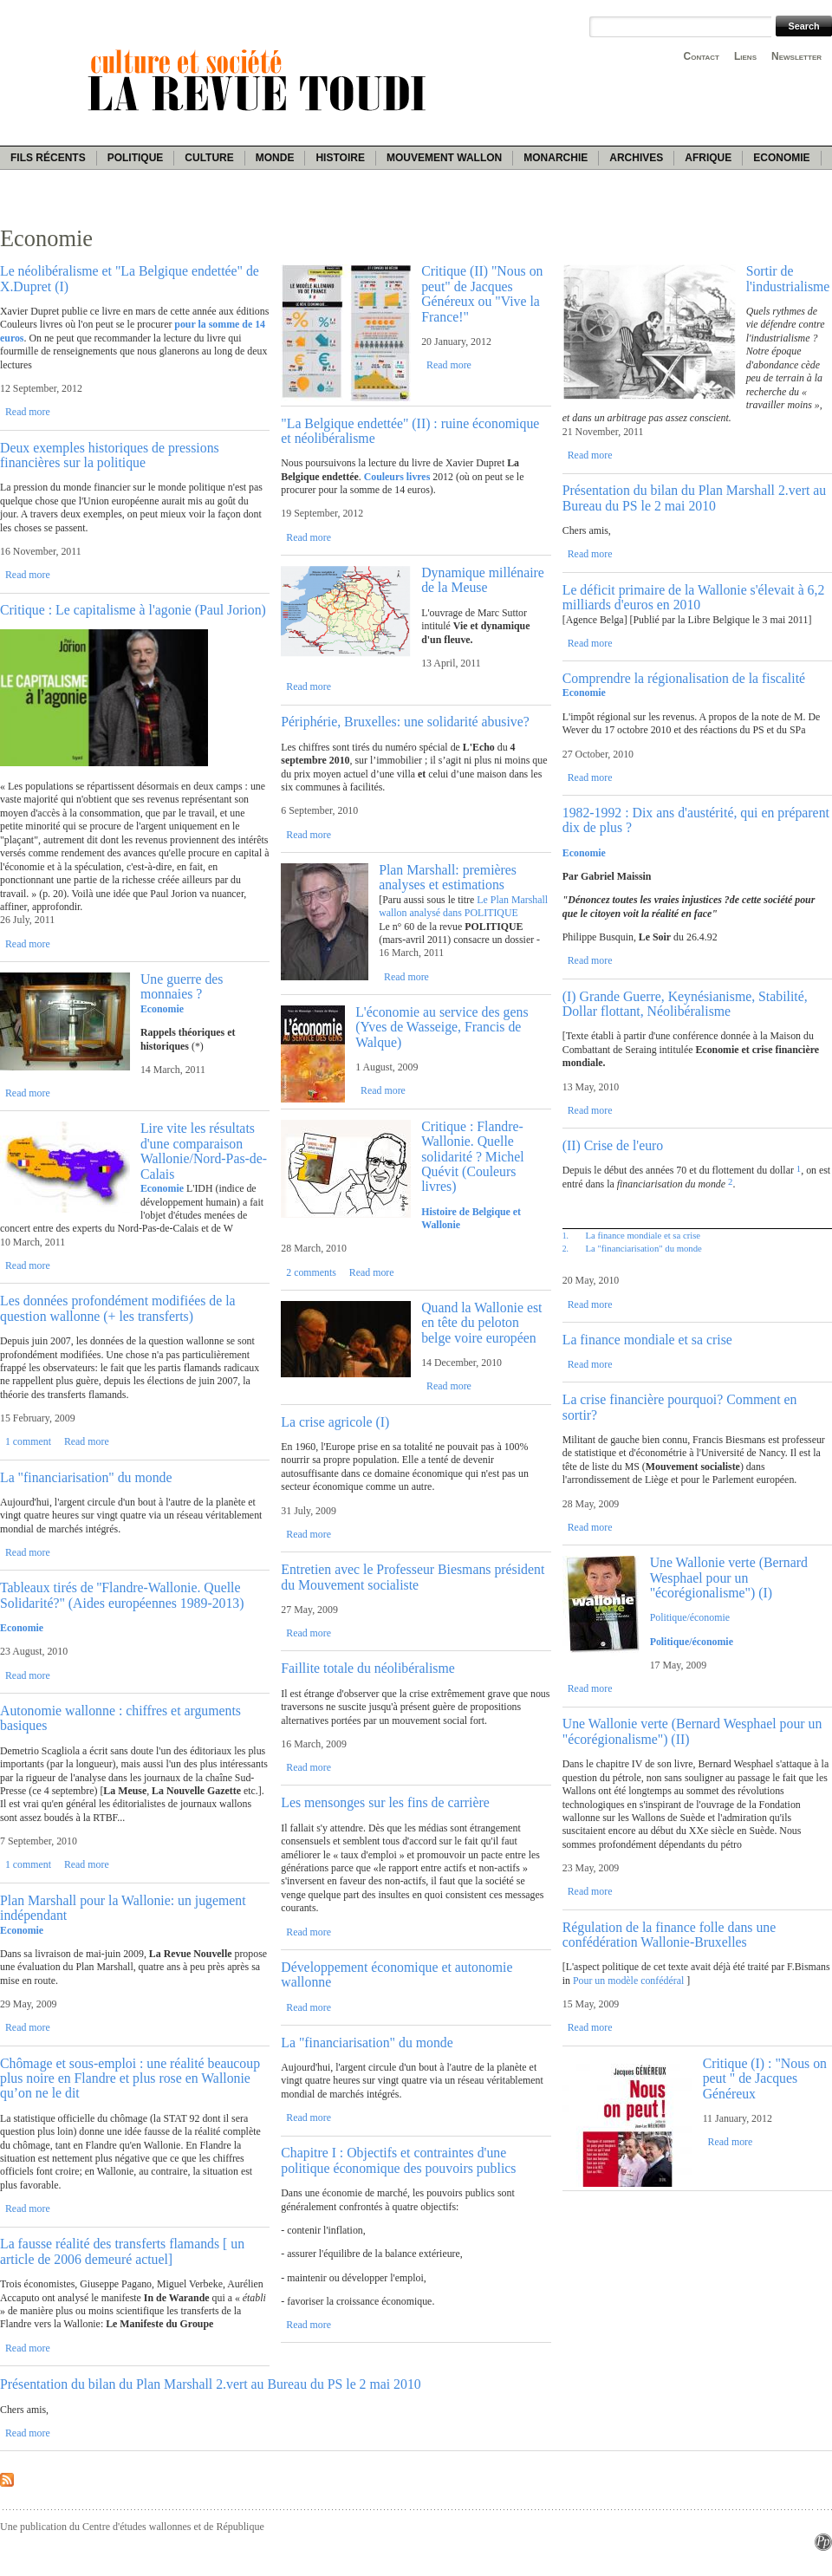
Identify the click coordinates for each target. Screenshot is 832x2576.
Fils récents (48, 158)
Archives (636, 158)
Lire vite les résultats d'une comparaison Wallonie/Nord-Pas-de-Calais (203, 1151)
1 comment (28, 1441)
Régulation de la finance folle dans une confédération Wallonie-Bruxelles (669, 1934)
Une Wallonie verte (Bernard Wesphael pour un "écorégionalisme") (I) (729, 1577)
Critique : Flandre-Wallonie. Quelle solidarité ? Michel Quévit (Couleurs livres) (472, 1156)
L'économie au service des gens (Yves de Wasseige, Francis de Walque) (441, 1027)
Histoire (339, 158)
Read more (27, 412)
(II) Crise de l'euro (612, 1145)
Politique (135, 158)
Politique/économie (690, 1617)
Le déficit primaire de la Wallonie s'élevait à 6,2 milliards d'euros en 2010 (693, 597)
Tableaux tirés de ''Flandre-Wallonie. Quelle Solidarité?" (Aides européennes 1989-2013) (122, 1595)
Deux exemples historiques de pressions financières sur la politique (109, 455)
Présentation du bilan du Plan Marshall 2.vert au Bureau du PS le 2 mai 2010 (694, 497)
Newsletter (796, 56)
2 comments (311, 1272)
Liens (745, 56)
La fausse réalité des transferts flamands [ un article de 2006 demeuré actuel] (122, 2251)
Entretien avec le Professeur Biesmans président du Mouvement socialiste (412, 1576)
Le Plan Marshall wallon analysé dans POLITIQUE (463, 906)
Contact (701, 56)
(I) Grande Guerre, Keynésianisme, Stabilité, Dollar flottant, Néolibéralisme (685, 1003)
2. (565, 1248)
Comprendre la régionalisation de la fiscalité (683, 678)
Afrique (708, 158)
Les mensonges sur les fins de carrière (385, 1802)
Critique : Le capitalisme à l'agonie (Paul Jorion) (133, 609)
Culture (209, 158)
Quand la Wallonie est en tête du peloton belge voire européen (481, 1322)
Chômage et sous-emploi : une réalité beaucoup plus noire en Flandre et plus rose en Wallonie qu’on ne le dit (130, 2078)
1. (565, 1235)
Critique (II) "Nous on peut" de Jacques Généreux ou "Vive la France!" (482, 293)
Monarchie (555, 158)
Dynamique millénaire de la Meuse (482, 580)
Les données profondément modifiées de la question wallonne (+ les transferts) (118, 1308)
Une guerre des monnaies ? (182, 986)
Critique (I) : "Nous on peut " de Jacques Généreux (765, 2078)
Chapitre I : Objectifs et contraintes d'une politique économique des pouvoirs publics (398, 2160)
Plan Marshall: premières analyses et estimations (448, 877)
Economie (781, 158)
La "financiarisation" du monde (86, 1477)
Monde (275, 158)
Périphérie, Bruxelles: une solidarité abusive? (405, 721)
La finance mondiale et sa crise (642, 1235)
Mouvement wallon (444, 158)
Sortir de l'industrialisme (788, 278)
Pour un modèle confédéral (628, 1980)
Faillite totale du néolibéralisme (367, 1668)
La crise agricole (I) (335, 1422)
